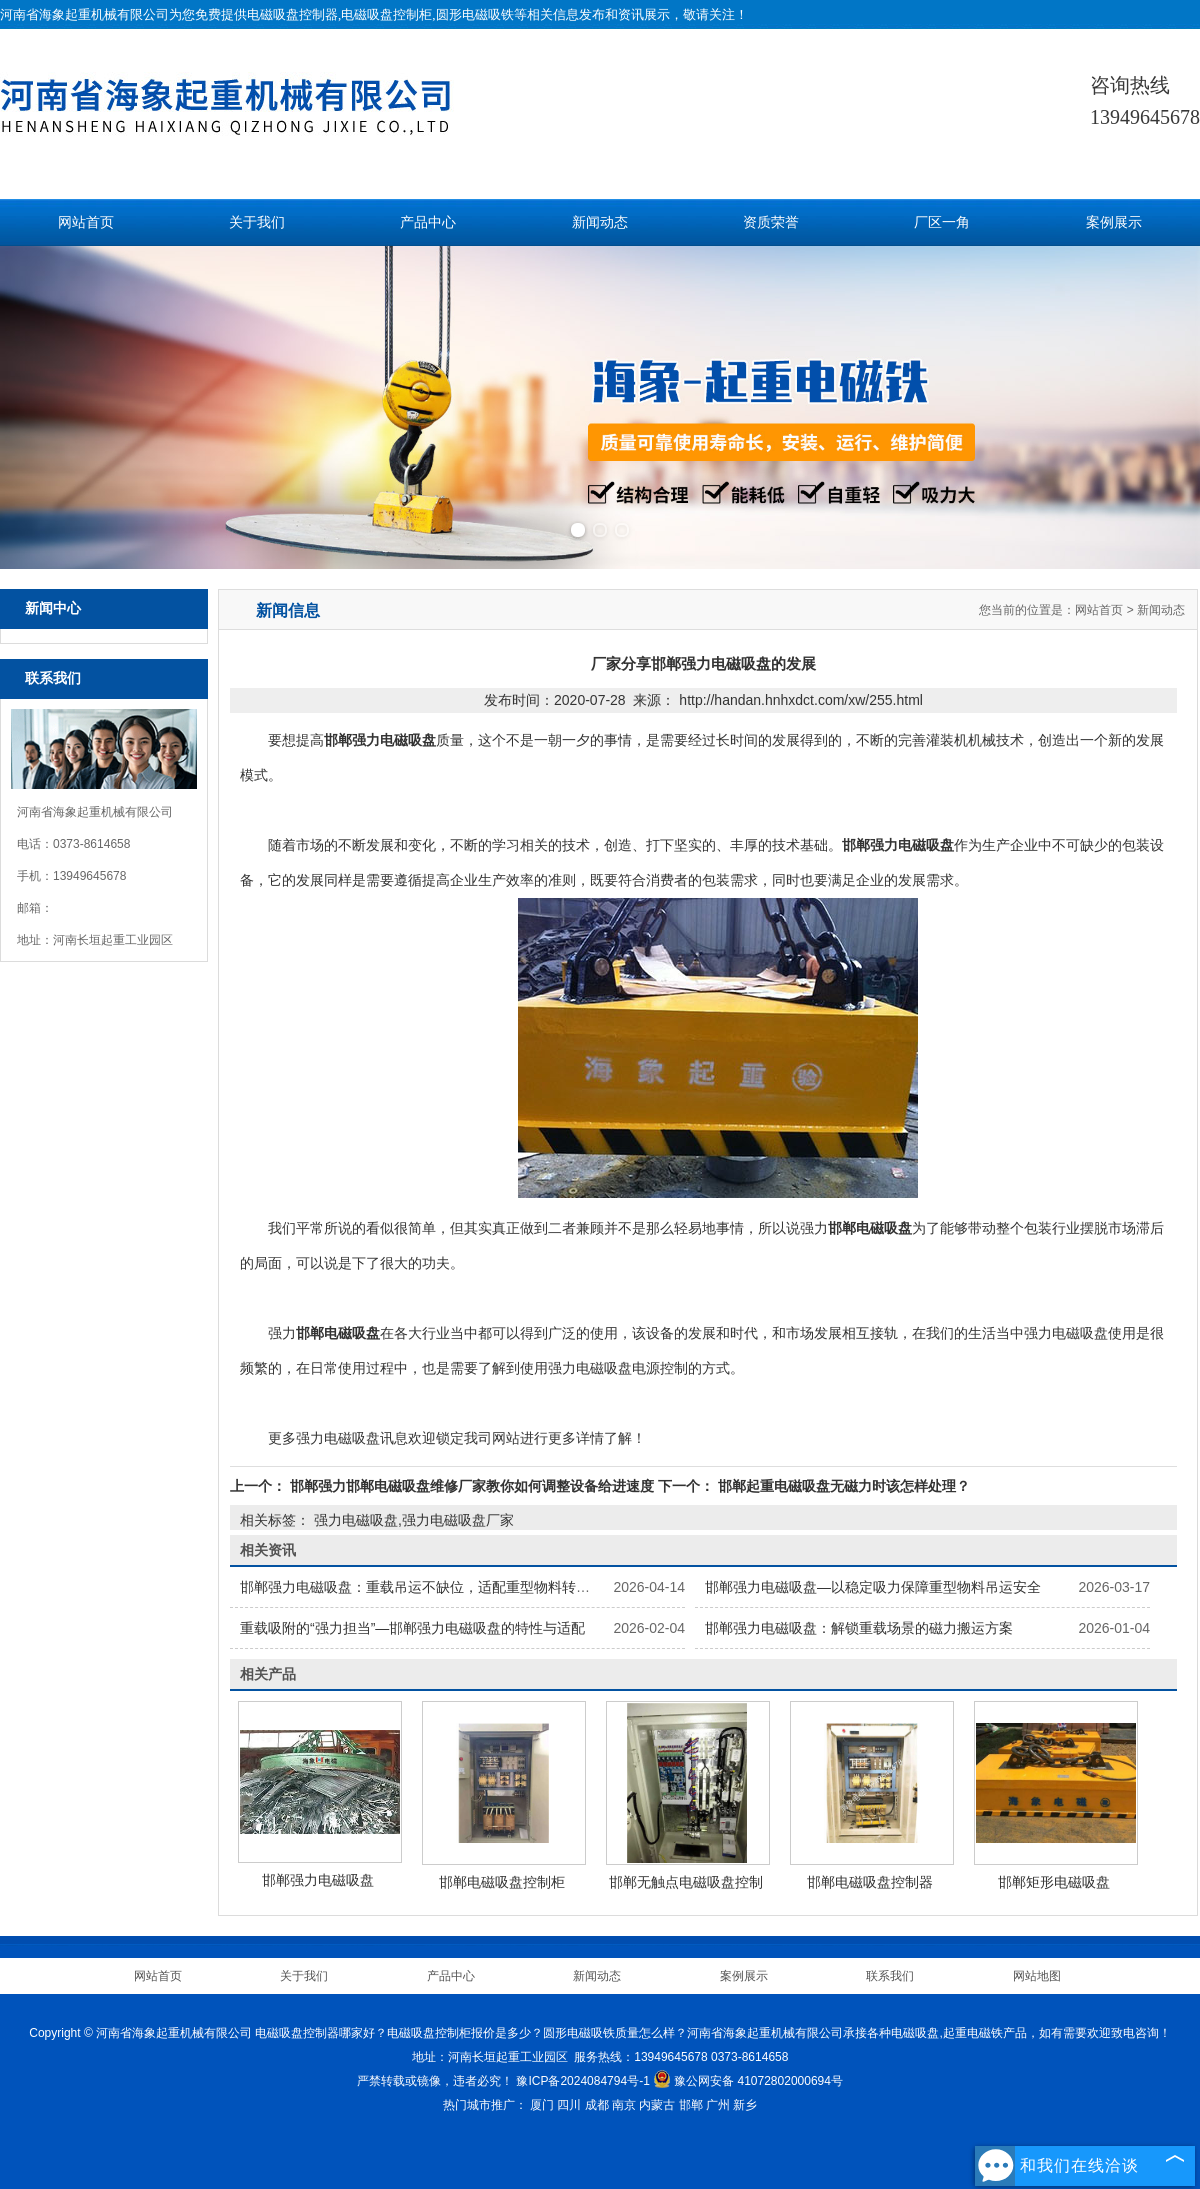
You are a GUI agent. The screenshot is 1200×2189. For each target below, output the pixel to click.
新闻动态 (600, 222)
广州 (718, 2105)
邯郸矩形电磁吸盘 (1054, 1882)
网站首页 (86, 222)
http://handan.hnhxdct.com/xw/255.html (801, 700)
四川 (569, 2105)
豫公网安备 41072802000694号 (748, 2081)
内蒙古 (657, 2105)
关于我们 (257, 222)
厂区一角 (942, 222)
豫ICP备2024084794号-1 (582, 2081)
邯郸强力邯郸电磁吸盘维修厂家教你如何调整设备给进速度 (472, 1486)
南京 (624, 2105)
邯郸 (691, 2105)
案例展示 (1114, 222)
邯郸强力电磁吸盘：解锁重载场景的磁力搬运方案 (859, 1628)
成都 (597, 2105)
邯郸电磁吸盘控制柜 (502, 1882)
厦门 (542, 2105)
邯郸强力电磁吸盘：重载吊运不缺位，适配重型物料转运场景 (429, 1587)
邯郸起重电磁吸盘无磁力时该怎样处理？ (842, 1486)
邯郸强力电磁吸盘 (318, 1880)
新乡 (745, 2105)
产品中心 (428, 222)
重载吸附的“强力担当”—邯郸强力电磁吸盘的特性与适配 (412, 1628)
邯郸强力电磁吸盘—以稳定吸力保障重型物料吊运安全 (873, 1587)
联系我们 (890, 1976)
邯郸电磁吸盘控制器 (870, 1882)
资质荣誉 (771, 222)
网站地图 (1037, 1976)
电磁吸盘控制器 (292, 14)
